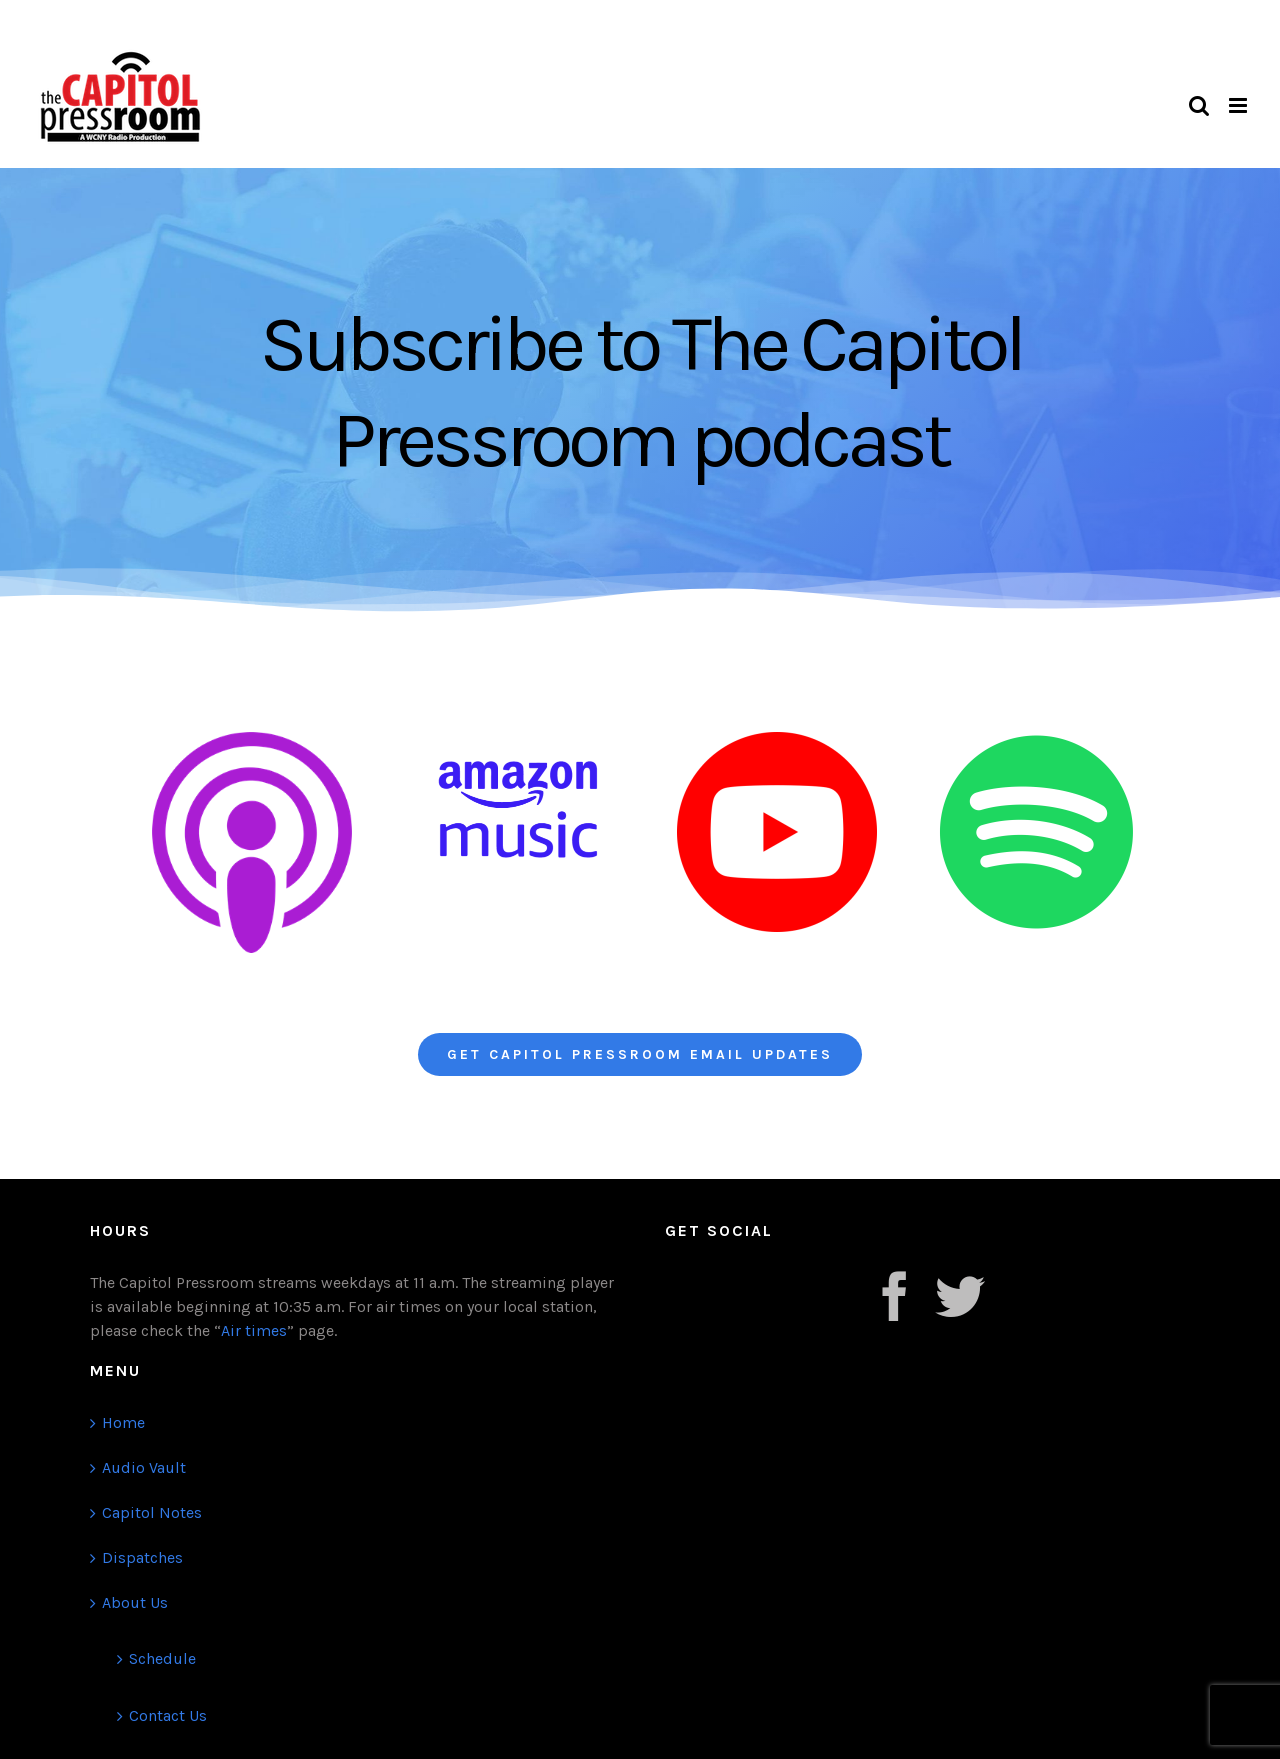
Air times (254, 1330)
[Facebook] (895, 1296)
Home (123, 1422)
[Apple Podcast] (252, 739)
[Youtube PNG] (777, 739)
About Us (135, 1602)
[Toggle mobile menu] (1239, 105)
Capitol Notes (152, 1512)
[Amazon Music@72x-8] (518, 739)
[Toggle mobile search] (1199, 105)
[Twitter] (960, 1296)
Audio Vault (144, 1467)
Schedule (162, 1658)
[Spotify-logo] (1036, 739)
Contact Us (168, 1715)
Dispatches (142, 1557)
